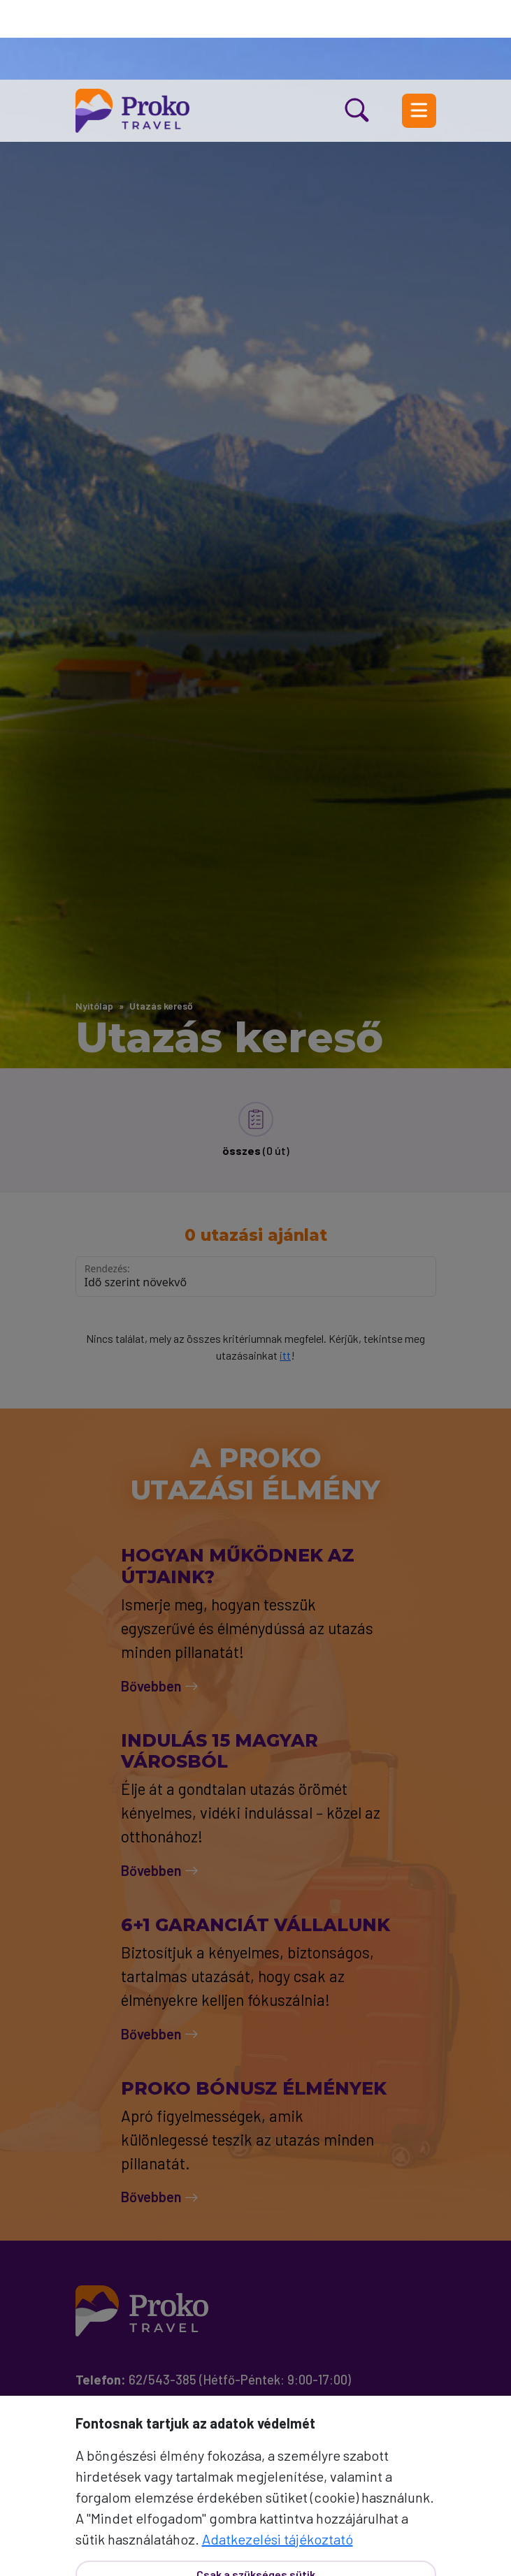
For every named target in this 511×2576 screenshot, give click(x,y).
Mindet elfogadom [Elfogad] (255, 2542)
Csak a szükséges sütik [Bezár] (255, 2494)
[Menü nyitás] (419, 31)
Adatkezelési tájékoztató (277, 2459)
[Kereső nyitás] (373, 31)
